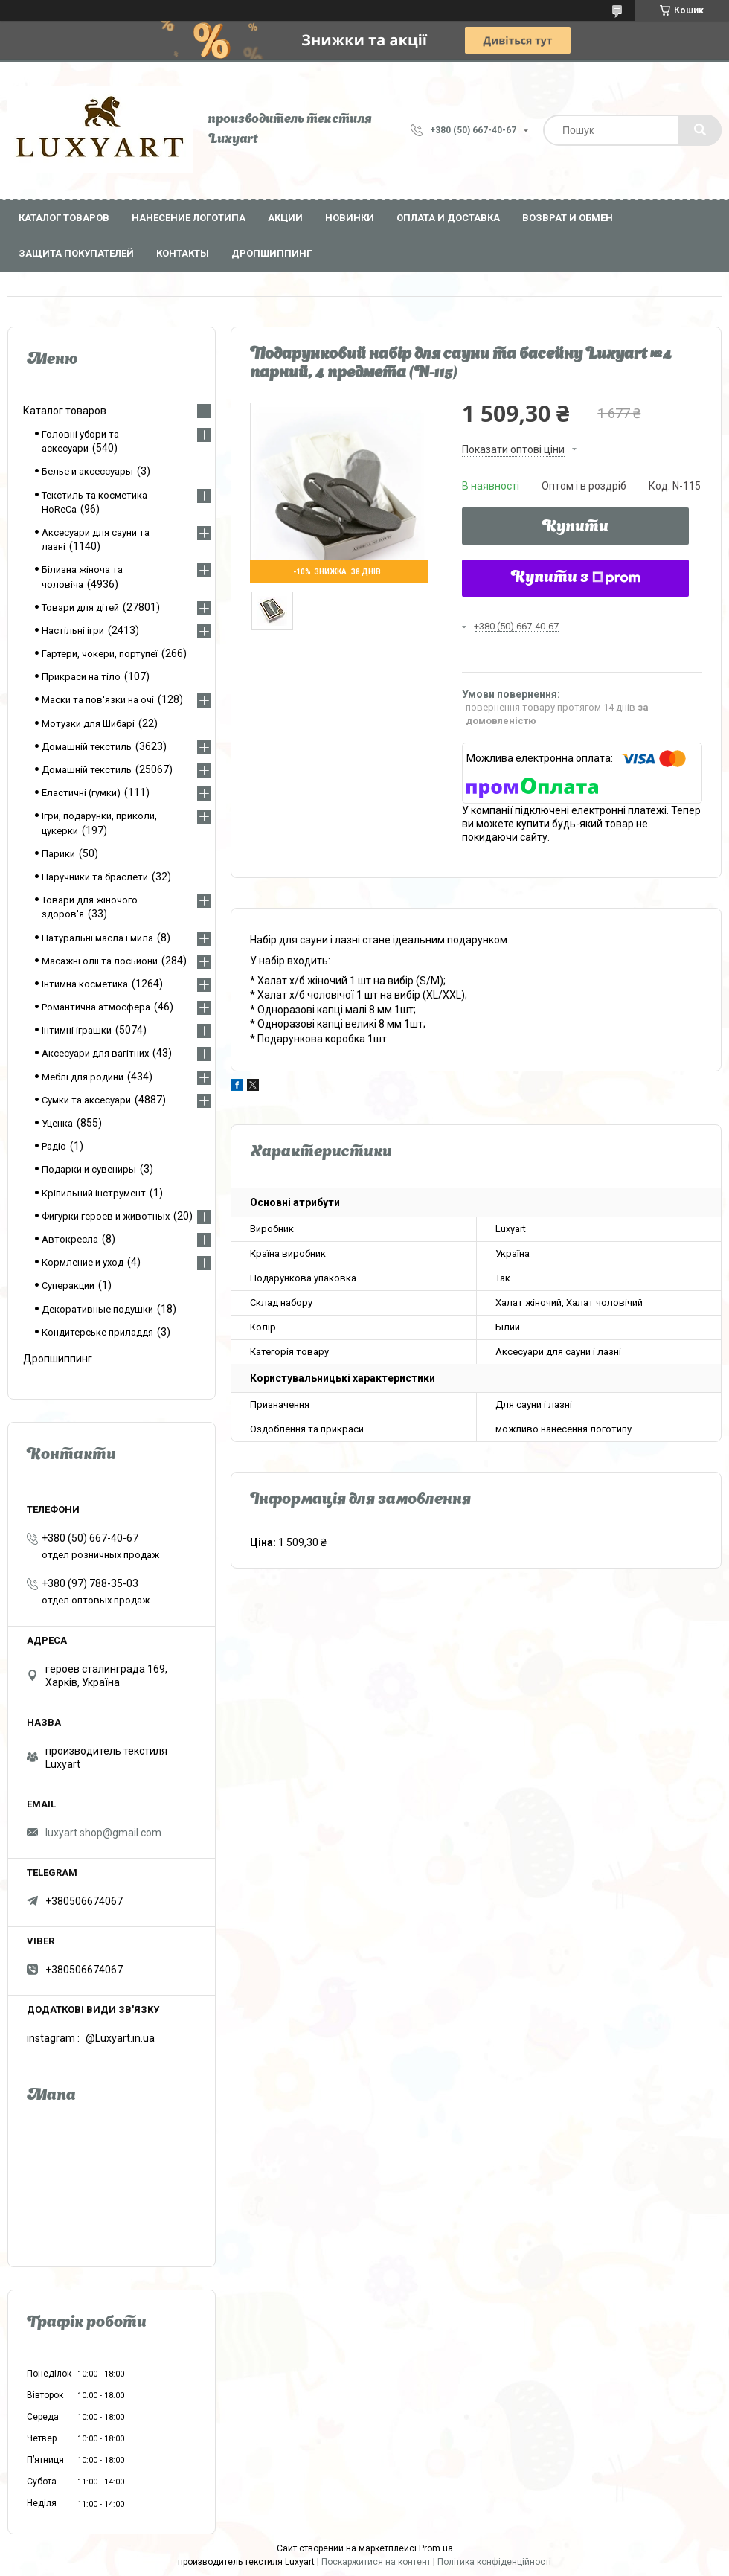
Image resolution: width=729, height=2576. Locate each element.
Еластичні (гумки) (81, 792)
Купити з (575, 578)
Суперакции (68, 1285)
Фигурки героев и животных (106, 1216)
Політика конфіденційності (494, 2562)
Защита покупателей (76, 253)
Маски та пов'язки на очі (98, 699)
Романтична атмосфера (96, 1007)
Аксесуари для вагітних (95, 1053)
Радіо (54, 1146)
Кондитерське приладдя (97, 1332)
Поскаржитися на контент (376, 2562)
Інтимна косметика (85, 984)
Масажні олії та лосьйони (100, 961)
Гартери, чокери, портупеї (100, 653)
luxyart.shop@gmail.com (103, 1833)
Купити (575, 527)
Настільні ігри (73, 630)
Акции (285, 217)
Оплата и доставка (448, 217)
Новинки (349, 217)
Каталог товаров (64, 217)
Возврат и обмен (567, 217)
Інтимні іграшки (77, 1030)
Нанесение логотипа (188, 217)
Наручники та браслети (95, 876)
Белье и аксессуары (87, 471)
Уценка (57, 1123)
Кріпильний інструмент (94, 1193)
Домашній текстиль (87, 746)
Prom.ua (436, 2548)
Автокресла (70, 1239)
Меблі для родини (82, 1077)
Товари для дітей (80, 607)
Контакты (182, 253)
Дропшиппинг (271, 253)
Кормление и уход (82, 1262)
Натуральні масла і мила (97, 937)
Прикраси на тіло (81, 676)
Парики (58, 853)
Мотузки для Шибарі (88, 723)
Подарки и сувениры (89, 1169)
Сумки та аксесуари (86, 1100)
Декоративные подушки (97, 1309)
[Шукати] (700, 130)
